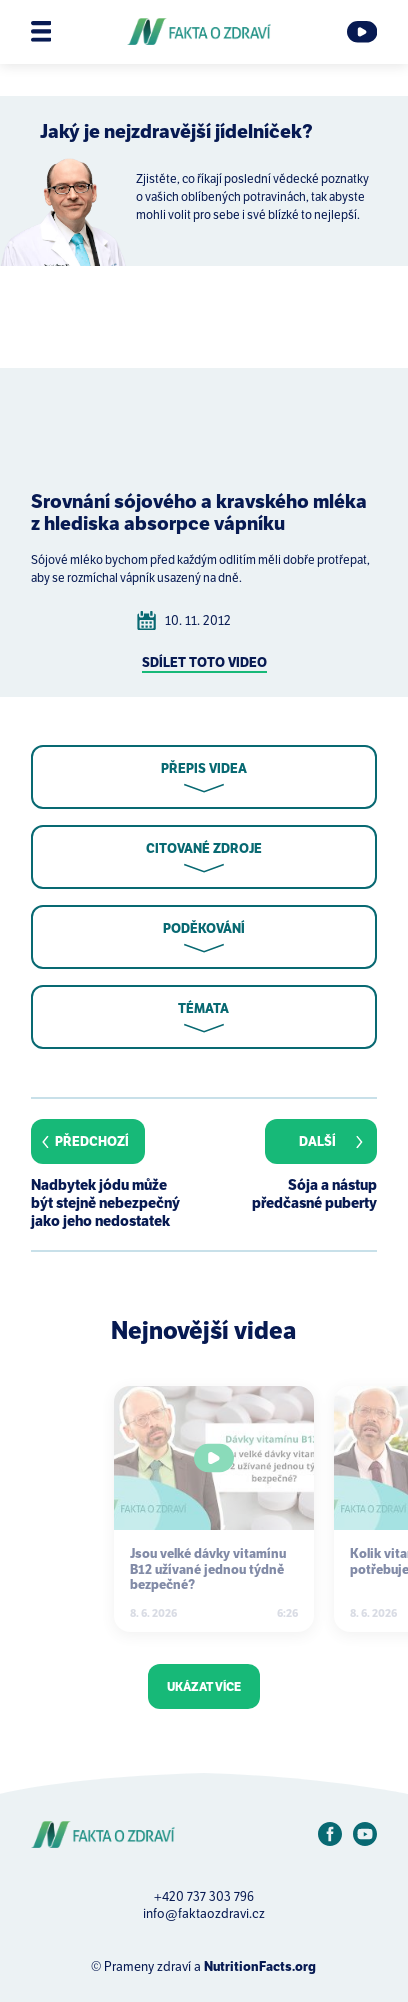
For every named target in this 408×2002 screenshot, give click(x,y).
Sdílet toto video (204, 662)
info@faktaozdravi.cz (204, 1913)
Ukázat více (204, 1686)
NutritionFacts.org (260, 1966)
